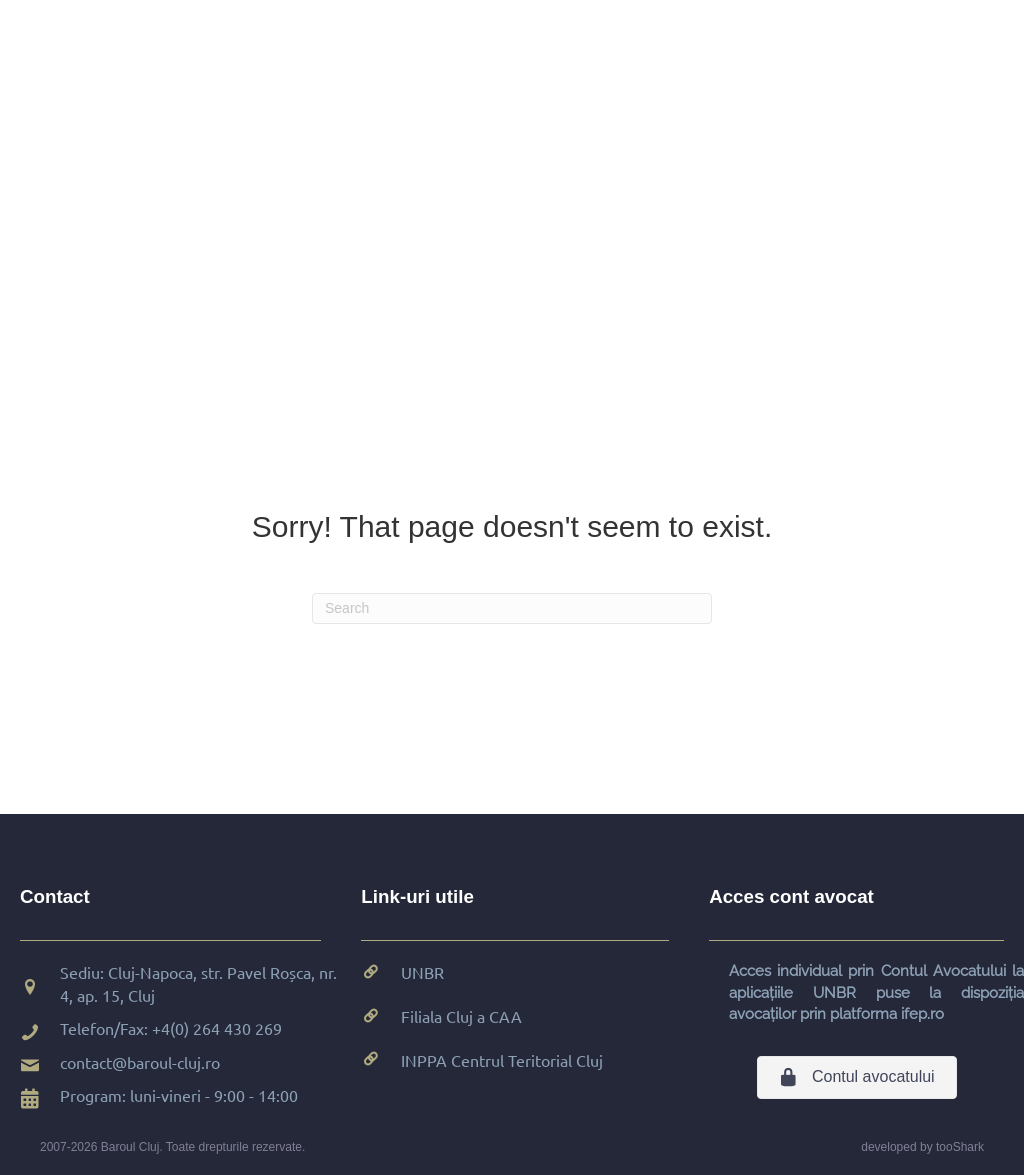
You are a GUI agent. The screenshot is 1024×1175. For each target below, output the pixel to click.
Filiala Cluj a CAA (461, 1016)
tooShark (960, 1147)
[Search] (512, 608)
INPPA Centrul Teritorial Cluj (502, 1060)
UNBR (422, 972)
